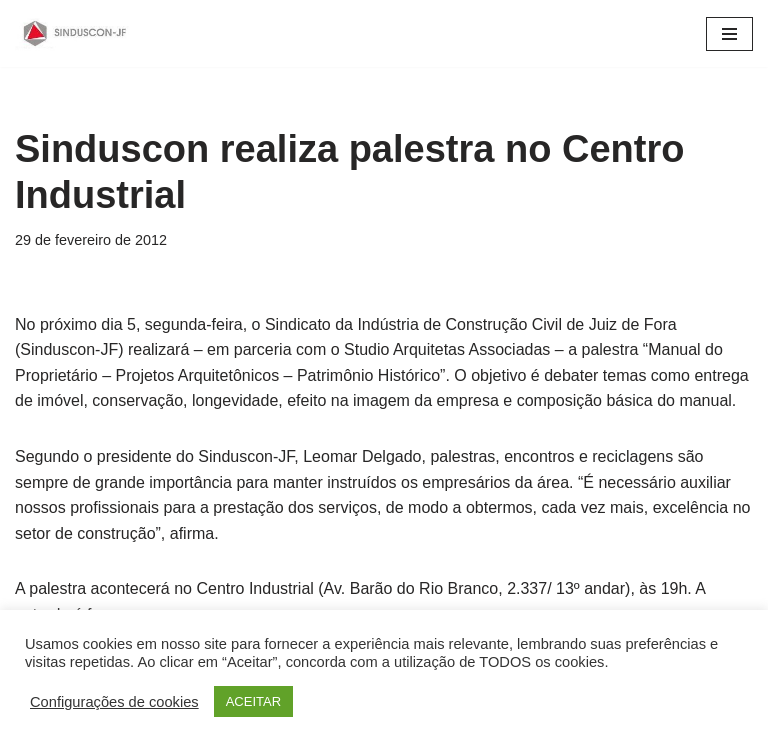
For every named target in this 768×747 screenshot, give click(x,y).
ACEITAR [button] (253, 701)
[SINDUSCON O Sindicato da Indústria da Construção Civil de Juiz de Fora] (75, 33)
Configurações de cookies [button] (114, 702)
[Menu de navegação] (729, 34)
